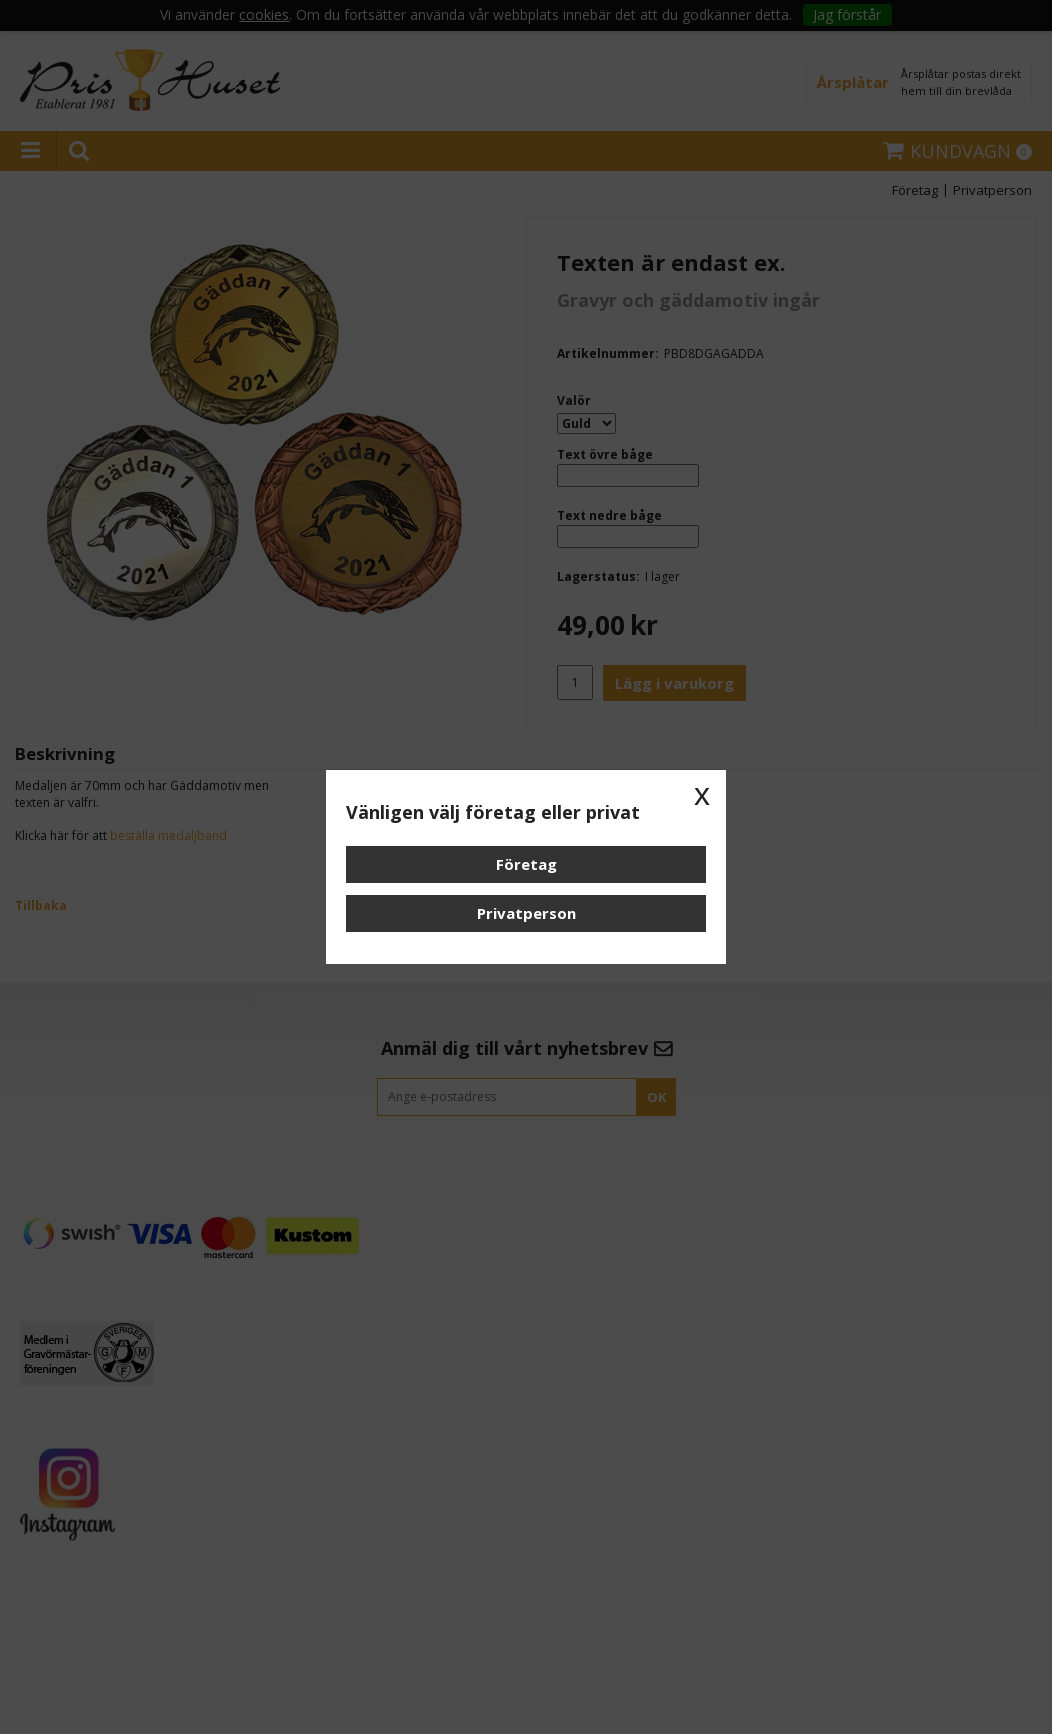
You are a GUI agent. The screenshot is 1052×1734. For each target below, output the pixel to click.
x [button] (702, 794)
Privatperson (526, 913)
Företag (526, 864)
